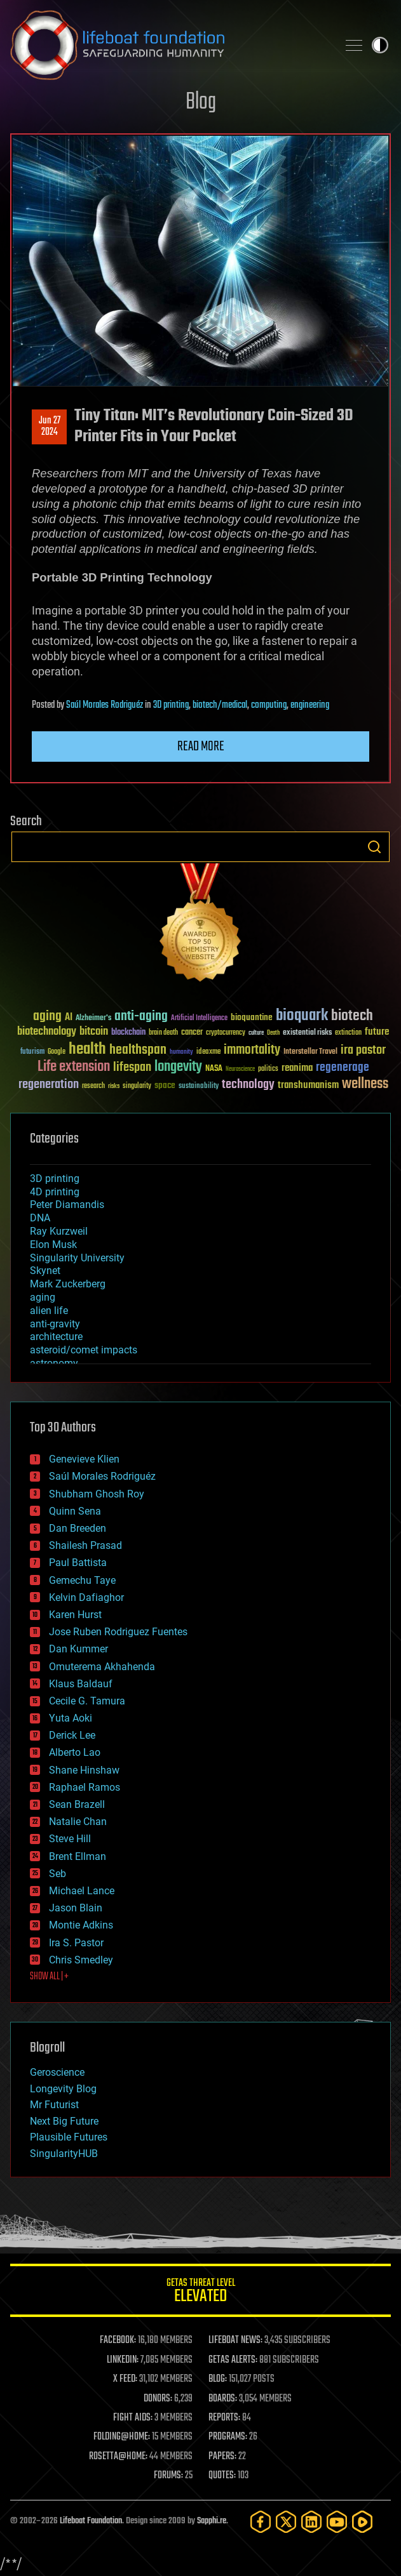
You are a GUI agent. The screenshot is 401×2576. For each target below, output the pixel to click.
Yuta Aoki (70, 1718)
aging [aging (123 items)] (47, 1017)
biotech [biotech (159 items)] (352, 1016)
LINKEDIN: (123, 2360)
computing (269, 705)
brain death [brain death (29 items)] (163, 1033)
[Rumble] (362, 2522)
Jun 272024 (49, 426)
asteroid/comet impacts (83, 1350)
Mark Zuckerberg (67, 1284)
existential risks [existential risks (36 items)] (307, 1033)
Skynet (45, 1271)
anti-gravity (55, 1324)
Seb (57, 1874)
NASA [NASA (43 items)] (213, 1069)
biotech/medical (220, 705)
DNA (40, 1218)
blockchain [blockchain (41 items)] (128, 1033)
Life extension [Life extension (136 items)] (73, 1067)
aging (42, 1297)
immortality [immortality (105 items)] (252, 1050)
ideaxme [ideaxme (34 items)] (208, 1052)
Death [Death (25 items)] (273, 1033)
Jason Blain (75, 1908)
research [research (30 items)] (93, 1086)
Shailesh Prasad (85, 1545)
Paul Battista (78, 1563)
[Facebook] (260, 2522)
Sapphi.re (211, 2521)
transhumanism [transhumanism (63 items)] (308, 1085)
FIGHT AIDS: (133, 2418)
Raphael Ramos (84, 1787)
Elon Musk (53, 1244)
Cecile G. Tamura (87, 1701)
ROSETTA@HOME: (118, 2456)
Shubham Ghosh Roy (96, 1494)
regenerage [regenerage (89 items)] (342, 1068)
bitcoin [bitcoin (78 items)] (93, 1032)
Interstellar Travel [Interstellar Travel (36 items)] (310, 1052)
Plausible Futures (68, 2137)
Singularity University (77, 1258)
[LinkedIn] (311, 2522)
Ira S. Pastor (76, 1943)
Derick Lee (72, 1735)
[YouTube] (337, 2522)
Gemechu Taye (82, 1580)
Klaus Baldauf (80, 1684)
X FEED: (125, 2379)
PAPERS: (222, 2456)
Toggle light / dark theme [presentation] (380, 45)
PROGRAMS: (227, 2437)
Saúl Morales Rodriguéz (104, 705)
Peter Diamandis (67, 1204)
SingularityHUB (64, 2154)
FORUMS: (168, 2475)
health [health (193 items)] (87, 1049)
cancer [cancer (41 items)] (192, 1033)
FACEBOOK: (118, 2340)
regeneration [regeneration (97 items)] (48, 1084)
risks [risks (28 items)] (113, 1086)
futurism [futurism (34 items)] (32, 1052)
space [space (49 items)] (164, 1085)
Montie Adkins (81, 1925)
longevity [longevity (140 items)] (178, 1067)
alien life (49, 1311)
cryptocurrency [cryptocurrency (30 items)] (225, 1033)
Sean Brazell (77, 1804)
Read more (200, 746)
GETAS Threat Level (200, 2292)
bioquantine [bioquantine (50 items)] (252, 1017)
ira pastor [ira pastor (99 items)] (363, 1050)
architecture (56, 1337)
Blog (201, 102)
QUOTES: (222, 2475)
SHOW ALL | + (49, 1977)
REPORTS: (224, 2418)
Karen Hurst (75, 1615)
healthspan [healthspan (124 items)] (138, 1050)
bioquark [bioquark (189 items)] (302, 1016)
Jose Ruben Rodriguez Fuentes (118, 1632)
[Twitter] (286, 2522)
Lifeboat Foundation (91, 2521)
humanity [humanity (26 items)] (181, 1052)
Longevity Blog (63, 2089)
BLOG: (217, 2379)
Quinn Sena (75, 1511)
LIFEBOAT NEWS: (235, 2340)
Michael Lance (81, 1891)
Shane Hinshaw (84, 1770)
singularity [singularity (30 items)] (137, 1086)
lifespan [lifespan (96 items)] (132, 1067)
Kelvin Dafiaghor (86, 1597)
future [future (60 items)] (377, 1032)
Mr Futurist (54, 2105)
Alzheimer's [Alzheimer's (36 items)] (93, 1018)
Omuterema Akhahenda (102, 1667)
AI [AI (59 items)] (68, 1018)
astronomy (54, 1363)
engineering (309, 705)
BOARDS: (222, 2399)
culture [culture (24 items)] (256, 1033)
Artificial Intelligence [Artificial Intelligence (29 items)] (199, 1018)
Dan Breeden (77, 1528)
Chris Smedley (81, 1960)
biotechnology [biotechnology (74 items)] (46, 1032)
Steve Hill (70, 1839)
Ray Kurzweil (59, 1231)
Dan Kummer (78, 1649)
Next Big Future (64, 2121)
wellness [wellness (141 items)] (365, 1084)
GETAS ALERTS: (232, 2360)
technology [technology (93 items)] (248, 1085)
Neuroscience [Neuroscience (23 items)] (240, 1069)
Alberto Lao (74, 1752)
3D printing (171, 705)
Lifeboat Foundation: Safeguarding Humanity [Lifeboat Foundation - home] (168, 45)
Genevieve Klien (84, 1459)
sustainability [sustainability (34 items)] (199, 1086)
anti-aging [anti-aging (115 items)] (141, 1017)
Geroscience (57, 2072)
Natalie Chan (78, 1822)
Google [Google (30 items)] (56, 1052)
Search (374, 847)
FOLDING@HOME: (121, 2437)
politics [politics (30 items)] (268, 1069)
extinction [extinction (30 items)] (348, 1033)
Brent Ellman (77, 1856)
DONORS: (158, 2399)
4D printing (54, 1192)
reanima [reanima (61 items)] (297, 1068)
